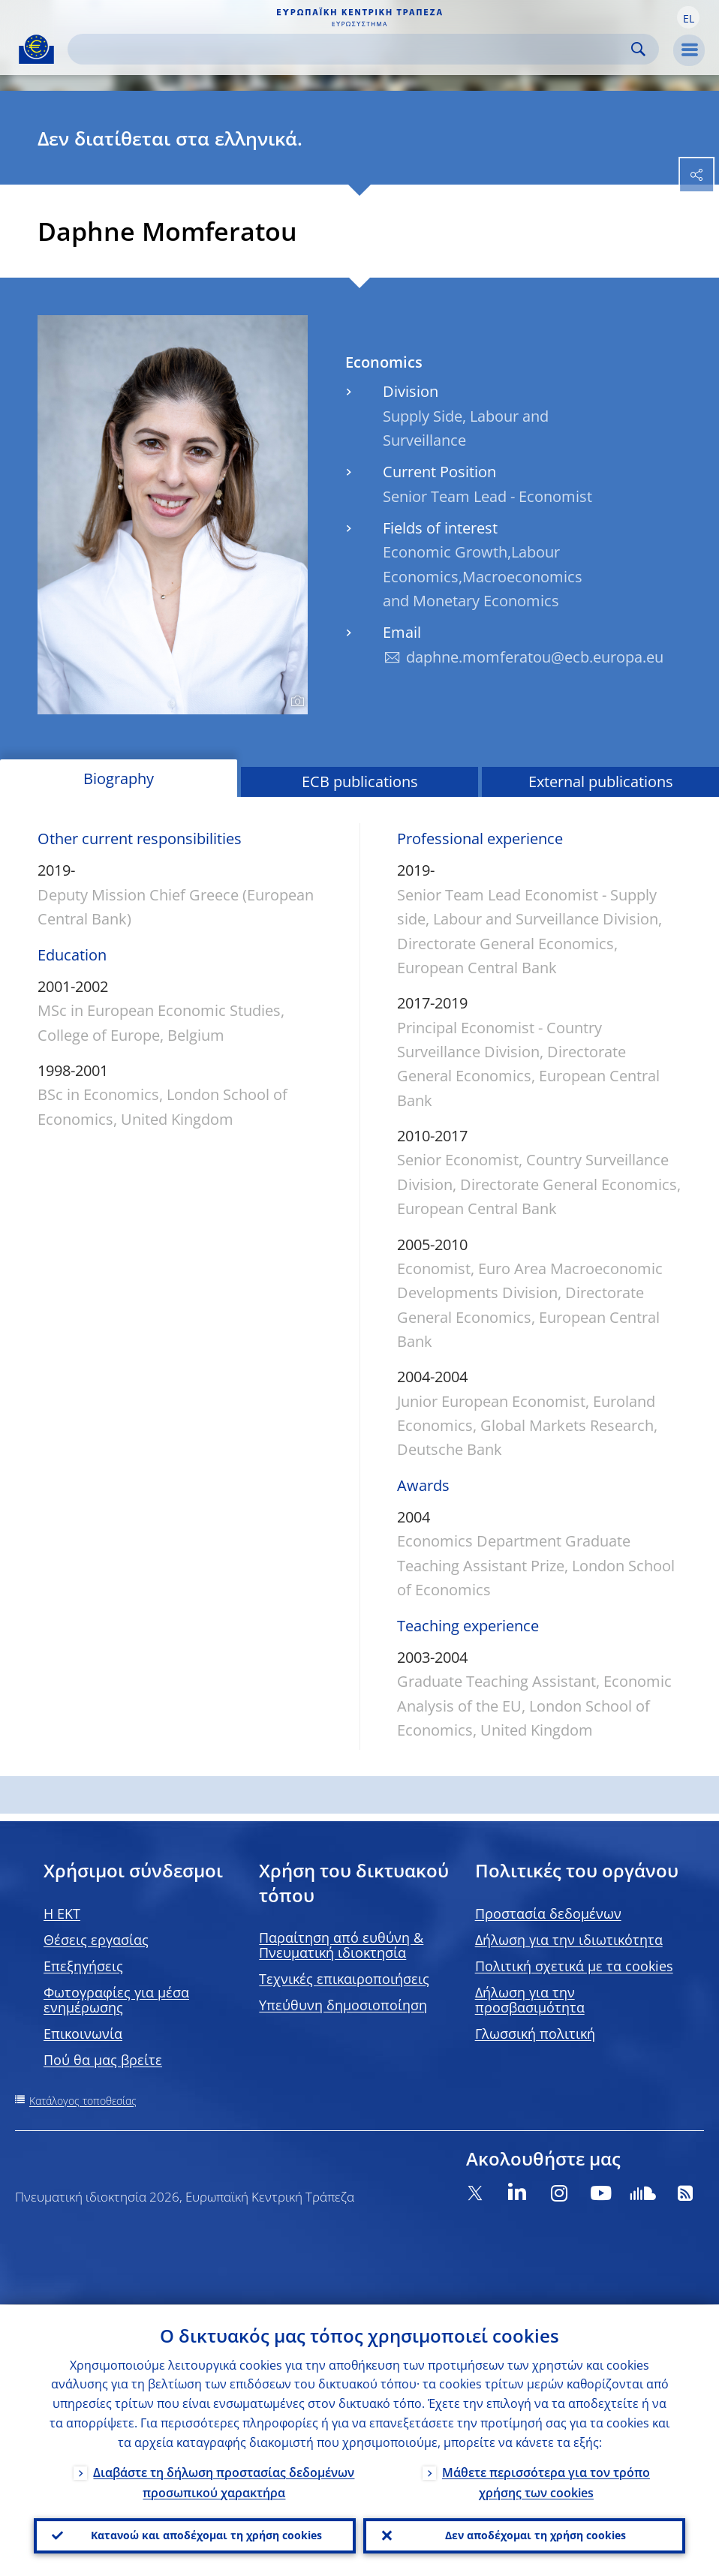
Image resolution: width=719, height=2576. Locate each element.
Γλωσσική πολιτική (535, 2033)
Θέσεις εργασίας (96, 1940)
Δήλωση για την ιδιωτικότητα (569, 1940)
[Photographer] (295, 701)
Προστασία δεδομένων (548, 1913)
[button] (688, 17)
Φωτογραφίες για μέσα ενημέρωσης (116, 1999)
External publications (600, 781)
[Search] (351, 49)
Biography (118, 778)
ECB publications (360, 781)
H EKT (62, 1913)
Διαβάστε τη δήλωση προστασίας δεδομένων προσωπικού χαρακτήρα (223, 2481)
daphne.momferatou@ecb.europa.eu (534, 657)
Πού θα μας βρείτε (103, 2060)
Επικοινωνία (83, 2033)
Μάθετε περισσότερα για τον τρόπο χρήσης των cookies (546, 2481)
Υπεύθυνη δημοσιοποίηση (343, 2005)
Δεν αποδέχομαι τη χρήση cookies (535, 2535)
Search (638, 49)
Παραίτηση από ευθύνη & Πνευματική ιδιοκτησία (341, 1944)
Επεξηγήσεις (83, 1966)
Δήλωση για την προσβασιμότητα (530, 1999)
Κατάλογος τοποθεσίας (83, 2101)
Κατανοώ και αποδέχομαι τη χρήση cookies (206, 2535)
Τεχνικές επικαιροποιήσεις (344, 1979)
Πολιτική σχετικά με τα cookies (574, 1966)
